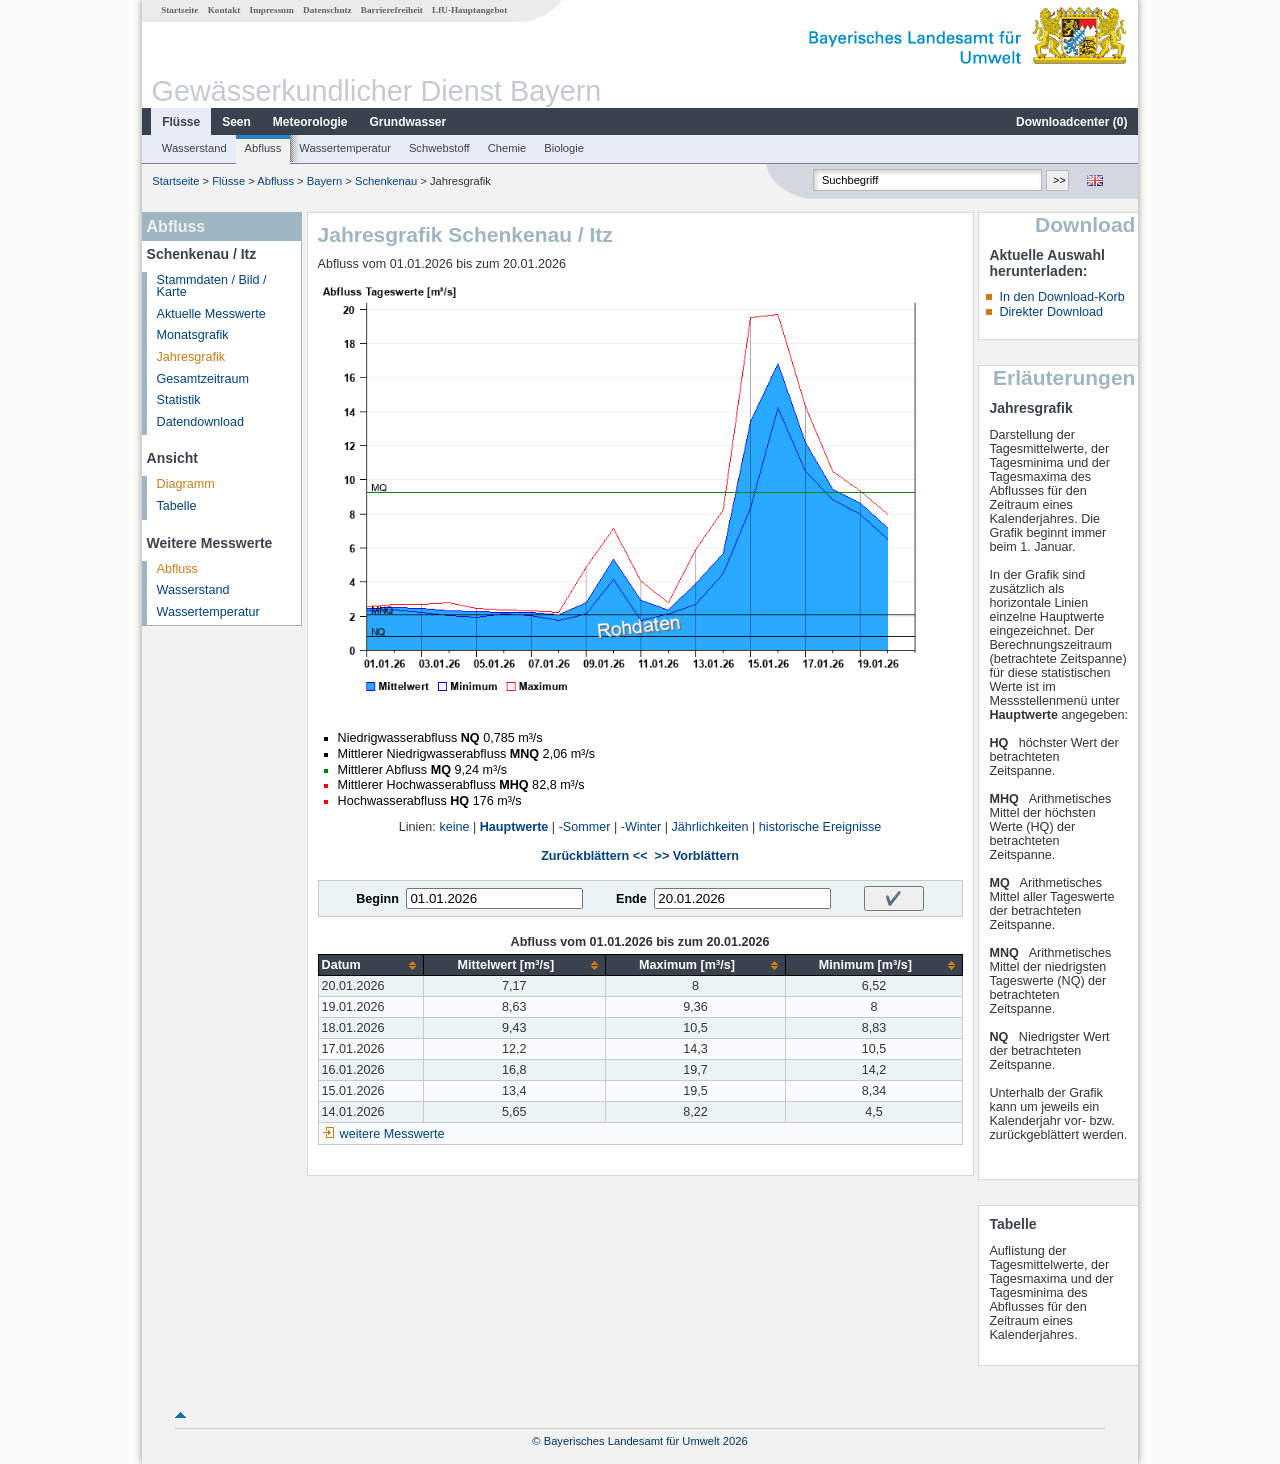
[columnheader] (370, 965)
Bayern (324, 181)
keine (454, 827)
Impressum (272, 10)
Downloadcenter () (1071, 122)
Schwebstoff (439, 148)
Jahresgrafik (191, 357)
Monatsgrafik (193, 335)
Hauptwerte (514, 827)
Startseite (179, 10)
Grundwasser (408, 122)
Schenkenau (386, 181)
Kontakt (224, 10)
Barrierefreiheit (392, 10)
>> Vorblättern (697, 856)
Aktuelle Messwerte (211, 314)
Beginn (377, 899)
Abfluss (263, 148)
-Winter (641, 827)
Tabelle (177, 506)
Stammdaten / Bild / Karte (212, 286)
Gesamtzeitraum (203, 379)
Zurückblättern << (594, 856)
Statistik (179, 400)
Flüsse (181, 122)
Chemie (507, 148)
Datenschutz (327, 10)
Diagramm (186, 484)
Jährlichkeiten (710, 827)
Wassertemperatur (345, 148)
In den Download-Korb (1061, 297)
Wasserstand (194, 148)
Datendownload (201, 422)
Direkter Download (1051, 312)
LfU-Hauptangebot (469, 10)
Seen (236, 122)
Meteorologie (310, 122)
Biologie (564, 148)
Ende (631, 899)
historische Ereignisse (820, 827)
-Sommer (585, 827)
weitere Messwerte (392, 1134)
